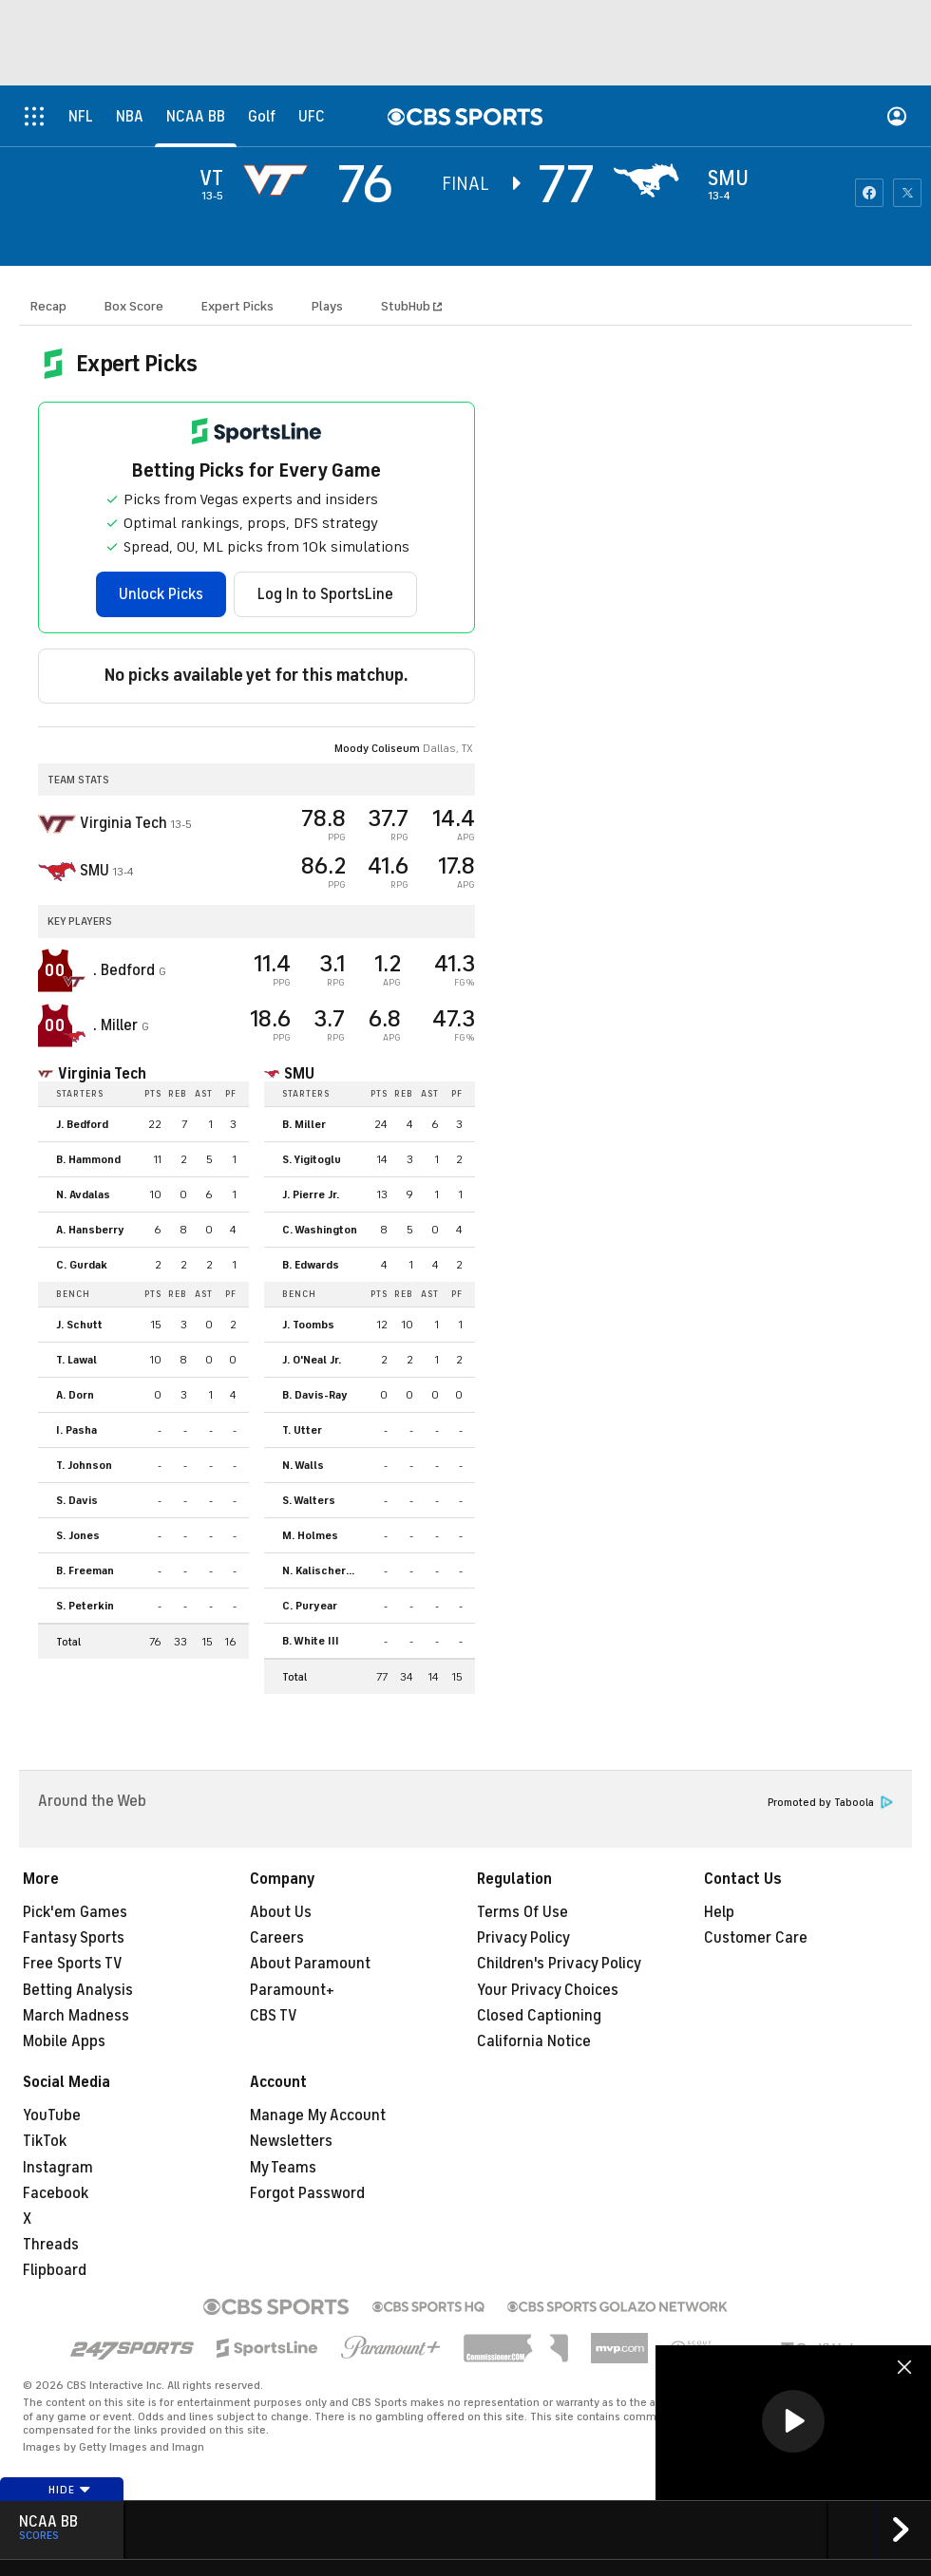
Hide (69, 2489)
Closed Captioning (539, 2015)
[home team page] (651, 180)
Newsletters (291, 2141)
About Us (281, 1912)
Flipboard (54, 2270)
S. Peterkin (85, 1605)
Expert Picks (237, 306)
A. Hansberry (90, 1229)
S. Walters (308, 1500)
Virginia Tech (102, 1073)
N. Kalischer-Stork (325, 1570)
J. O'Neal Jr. (311, 1359)
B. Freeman (85, 1570)
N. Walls (303, 1465)
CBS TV (273, 2015)
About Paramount (310, 1963)
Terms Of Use (522, 1912)
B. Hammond (88, 1159)
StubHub (411, 306)
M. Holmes (310, 1535)
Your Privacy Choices (547, 1990)
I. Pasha (76, 1430)
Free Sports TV (73, 1963)
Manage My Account (318, 2115)
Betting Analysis (78, 1990)
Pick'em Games (75, 1912)
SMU (299, 1073)
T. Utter (302, 1430)
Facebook (55, 2193)
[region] (793, 2422)
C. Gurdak (81, 1264)
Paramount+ (292, 1990)
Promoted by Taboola (830, 1802)
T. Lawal (76, 1359)
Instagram (58, 2167)
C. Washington (319, 1229)
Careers (277, 1937)
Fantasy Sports (73, 1937)
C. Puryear (309, 1605)
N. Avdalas (83, 1194)
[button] (793, 2421)
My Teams (283, 2167)
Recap (48, 306)
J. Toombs (308, 1324)
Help (719, 1912)
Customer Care (756, 1937)
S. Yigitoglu (311, 1159)
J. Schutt (79, 1324)
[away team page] (280, 180)
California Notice (534, 2041)
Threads (51, 2244)
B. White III (310, 1640)
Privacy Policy (523, 1937)
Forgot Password (307, 2193)
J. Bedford (82, 1124)
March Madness (76, 2015)
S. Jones (78, 1535)
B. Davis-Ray (315, 1395)
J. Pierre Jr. (310, 1194)
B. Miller (304, 1124)
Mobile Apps (64, 2041)
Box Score (133, 306)
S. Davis (77, 1500)
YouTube (52, 2115)
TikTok (44, 2141)
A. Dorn (75, 1395)
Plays (327, 306)
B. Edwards (310, 1264)
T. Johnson (84, 1465)
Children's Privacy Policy (559, 1963)
